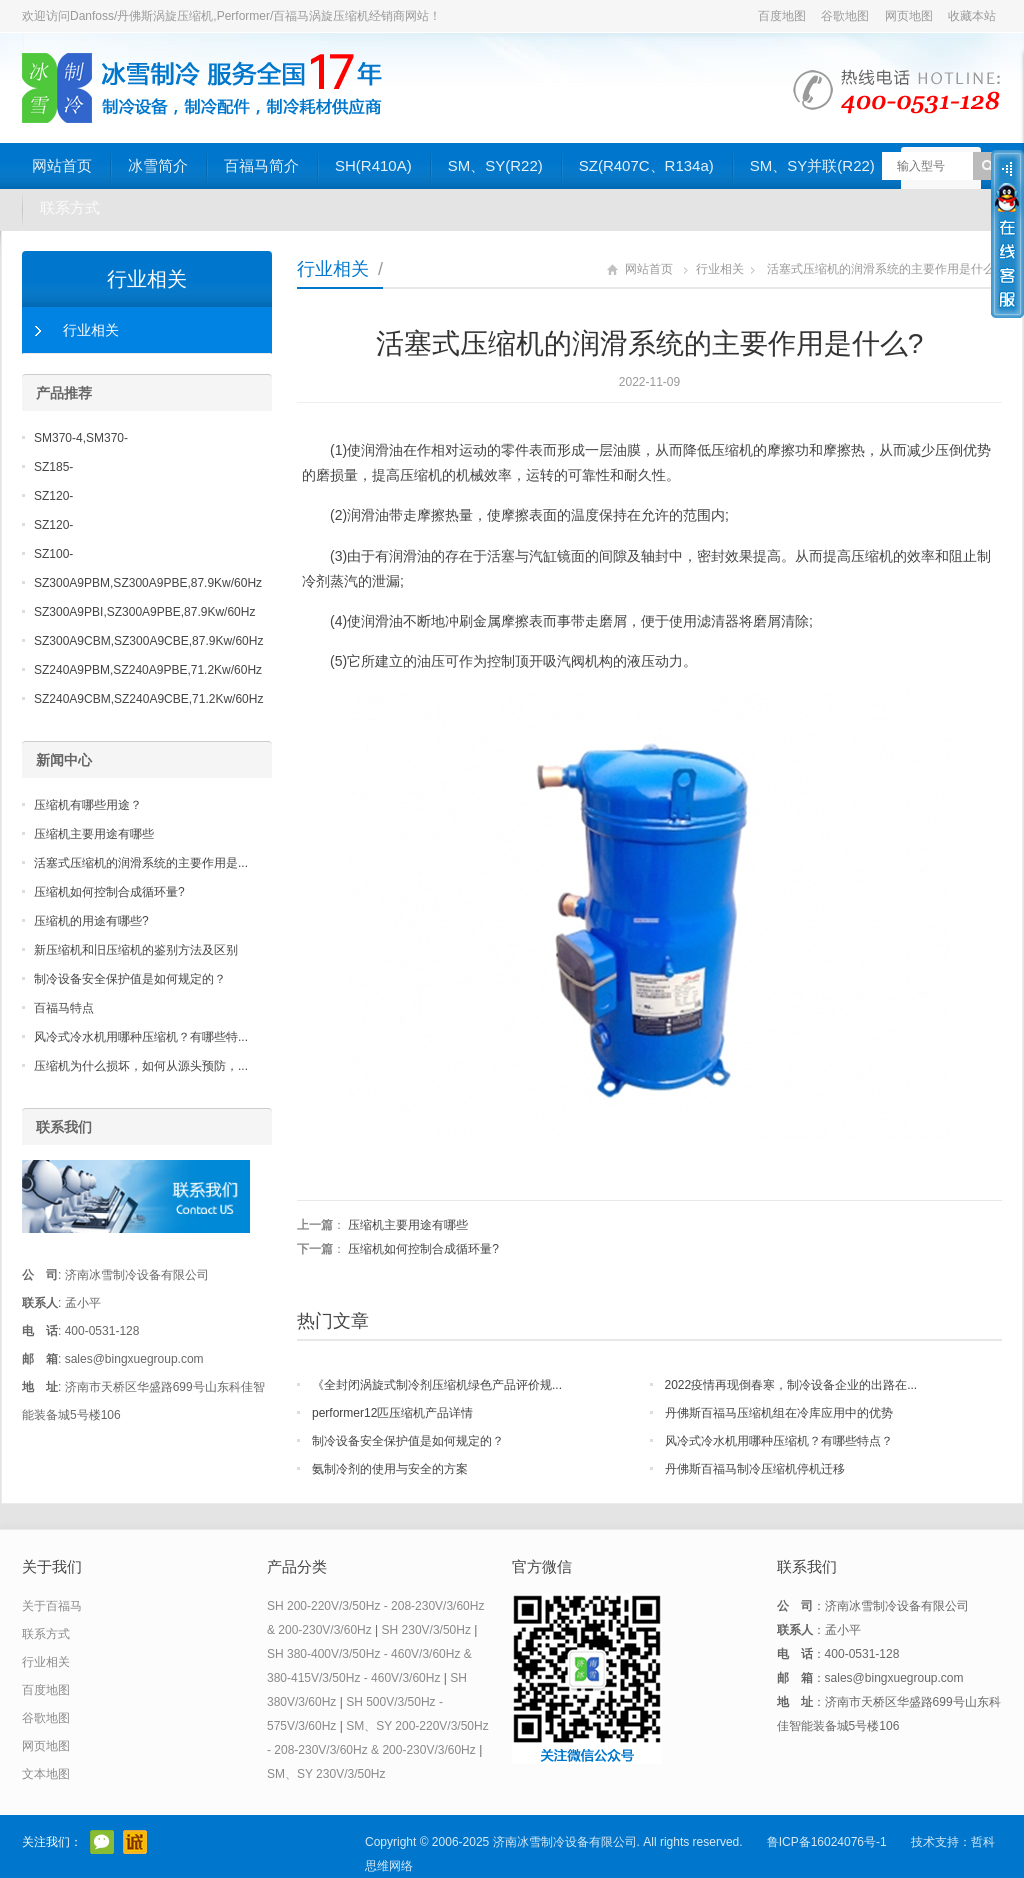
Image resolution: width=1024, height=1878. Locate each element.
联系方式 (70, 207)
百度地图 (782, 16)
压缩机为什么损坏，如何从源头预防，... (141, 1066)
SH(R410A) (373, 165)
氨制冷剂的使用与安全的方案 (390, 1469)
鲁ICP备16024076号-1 (827, 1842)
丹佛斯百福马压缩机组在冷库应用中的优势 (779, 1413)
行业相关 (333, 269)
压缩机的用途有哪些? (91, 921)
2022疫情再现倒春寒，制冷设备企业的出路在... (791, 1385)
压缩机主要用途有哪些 (408, 1225)
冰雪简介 (158, 165)
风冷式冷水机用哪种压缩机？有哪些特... (141, 1037)
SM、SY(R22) (495, 165)
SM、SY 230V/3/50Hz (326, 1774)
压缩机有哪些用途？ (88, 805)
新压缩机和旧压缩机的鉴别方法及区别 (136, 950)
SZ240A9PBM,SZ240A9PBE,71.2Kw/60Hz (148, 670)
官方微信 (102, 1842)
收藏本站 (972, 16)
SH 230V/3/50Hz (426, 1630)
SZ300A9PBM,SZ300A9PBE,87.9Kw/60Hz (148, 583)
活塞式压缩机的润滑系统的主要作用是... (141, 863)
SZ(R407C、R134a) (646, 165)
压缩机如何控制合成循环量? (423, 1249)
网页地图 (909, 16)
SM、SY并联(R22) (812, 165)
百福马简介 (261, 165)
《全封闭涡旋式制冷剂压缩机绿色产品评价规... (437, 1385)
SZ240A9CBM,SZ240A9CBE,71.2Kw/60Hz (148, 699)
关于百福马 (52, 1606)
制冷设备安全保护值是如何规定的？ (408, 1441)
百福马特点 (64, 1008)
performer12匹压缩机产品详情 (392, 1413)
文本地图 (46, 1774)
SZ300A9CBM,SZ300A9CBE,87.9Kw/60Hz (148, 641)
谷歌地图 (845, 16)
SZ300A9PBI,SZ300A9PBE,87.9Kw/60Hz (144, 612)
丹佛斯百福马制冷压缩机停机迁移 (755, 1469)
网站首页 (62, 165)
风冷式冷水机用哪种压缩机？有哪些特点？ (779, 1441)
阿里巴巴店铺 (135, 1842)
